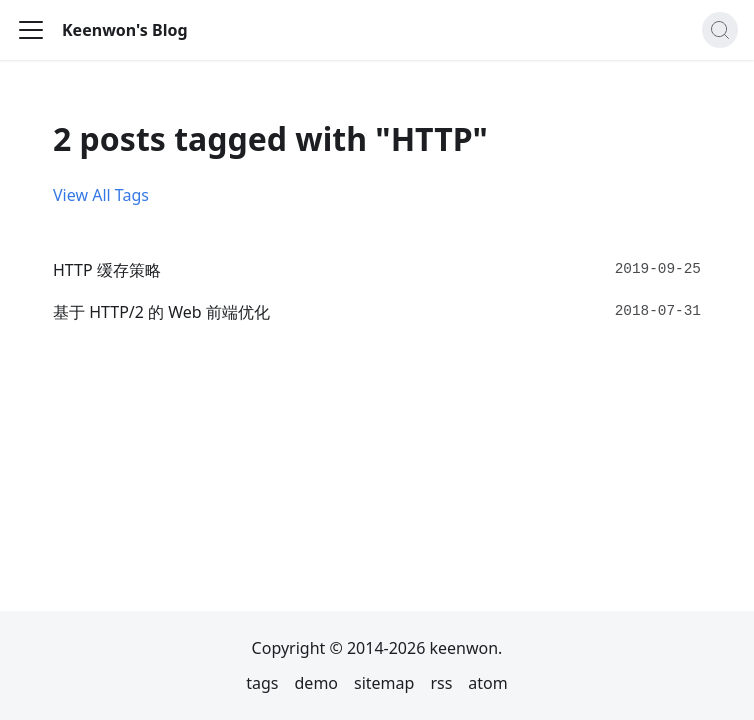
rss (441, 683)
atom (487, 683)
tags (262, 683)
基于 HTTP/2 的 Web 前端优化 (161, 312)
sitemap (384, 683)
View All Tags (101, 195)
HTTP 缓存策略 (107, 270)
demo (317, 683)
